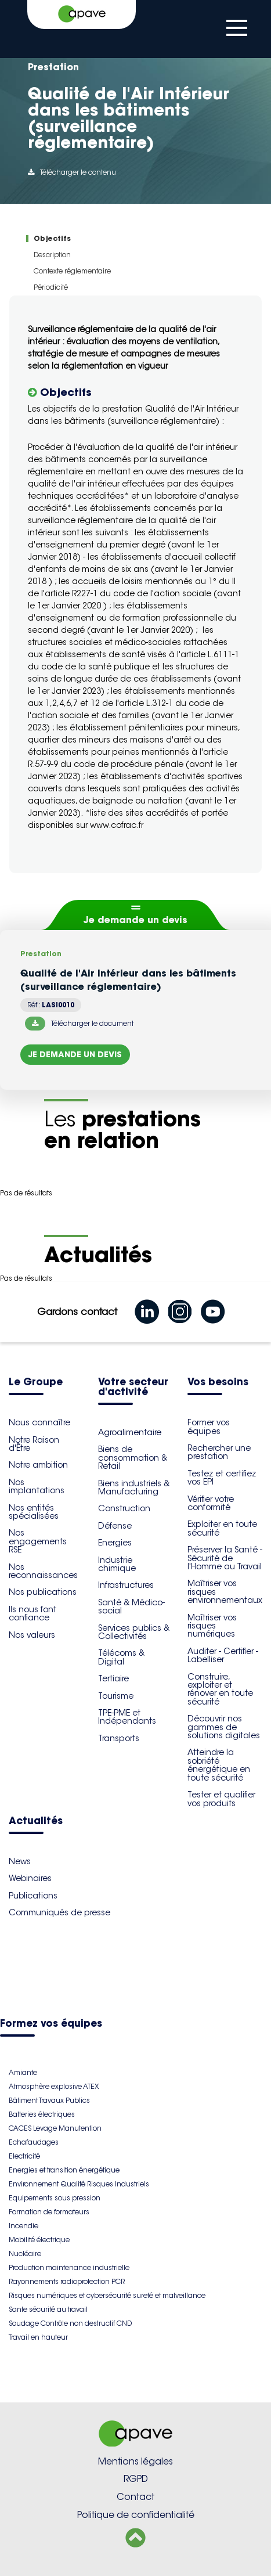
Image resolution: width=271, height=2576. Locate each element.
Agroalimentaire (129, 1432)
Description (52, 254)
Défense (115, 1526)
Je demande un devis (135, 919)
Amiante (23, 2072)
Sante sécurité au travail (48, 2309)
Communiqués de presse (59, 1912)
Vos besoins (217, 1382)
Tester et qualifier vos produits (221, 1798)
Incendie (23, 2225)
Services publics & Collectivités (133, 1632)
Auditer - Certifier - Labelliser (222, 1655)
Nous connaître (39, 1422)
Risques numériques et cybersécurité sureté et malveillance (107, 2295)
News (20, 1861)
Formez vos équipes (51, 2024)
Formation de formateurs (49, 2211)
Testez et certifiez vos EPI (221, 1477)
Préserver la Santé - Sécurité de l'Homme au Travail (224, 1558)
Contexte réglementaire (72, 270)
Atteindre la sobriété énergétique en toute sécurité (218, 1764)
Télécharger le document (79, 1024)
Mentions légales (135, 2461)
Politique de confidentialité (135, 2514)
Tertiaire (113, 1678)
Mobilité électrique (39, 2239)
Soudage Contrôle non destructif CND (70, 2323)
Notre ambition (38, 1465)
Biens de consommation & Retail (132, 1457)
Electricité (24, 2156)
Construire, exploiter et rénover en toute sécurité (220, 1689)
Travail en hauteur (38, 2337)
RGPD (136, 2478)
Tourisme (115, 1696)
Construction (124, 1508)
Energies (115, 1542)
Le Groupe (36, 1382)
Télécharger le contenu (72, 172)
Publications (33, 1895)
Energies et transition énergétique (64, 2170)
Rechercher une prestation (219, 1452)
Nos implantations (36, 1486)
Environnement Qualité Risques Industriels (79, 2183)
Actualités (36, 1821)
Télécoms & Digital (121, 1657)
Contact (135, 2496)
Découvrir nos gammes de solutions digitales (223, 1727)
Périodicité (51, 287)
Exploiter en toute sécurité (222, 1528)
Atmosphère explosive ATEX (54, 2086)
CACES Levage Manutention (55, 2128)
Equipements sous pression (54, 2197)
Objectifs (52, 238)
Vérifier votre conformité (210, 1503)
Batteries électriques (42, 2114)
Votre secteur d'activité (133, 1387)
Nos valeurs (32, 1635)
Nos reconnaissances (43, 1571)
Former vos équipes (208, 1426)
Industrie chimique (117, 1564)
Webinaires (30, 1878)
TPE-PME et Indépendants (127, 1716)
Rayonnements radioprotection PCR (67, 2281)
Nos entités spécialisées (34, 1512)
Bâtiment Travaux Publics (49, 2100)
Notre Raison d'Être (34, 1444)
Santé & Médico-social (131, 1606)
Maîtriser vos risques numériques (212, 1626)
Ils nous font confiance (32, 1613)
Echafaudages (34, 2142)
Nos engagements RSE (38, 1541)
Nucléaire (25, 2253)
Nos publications (43, 1592)
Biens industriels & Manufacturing (133, 1487)
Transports (118, 1738)
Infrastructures (126, 1585)
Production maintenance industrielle (69, 2267)
